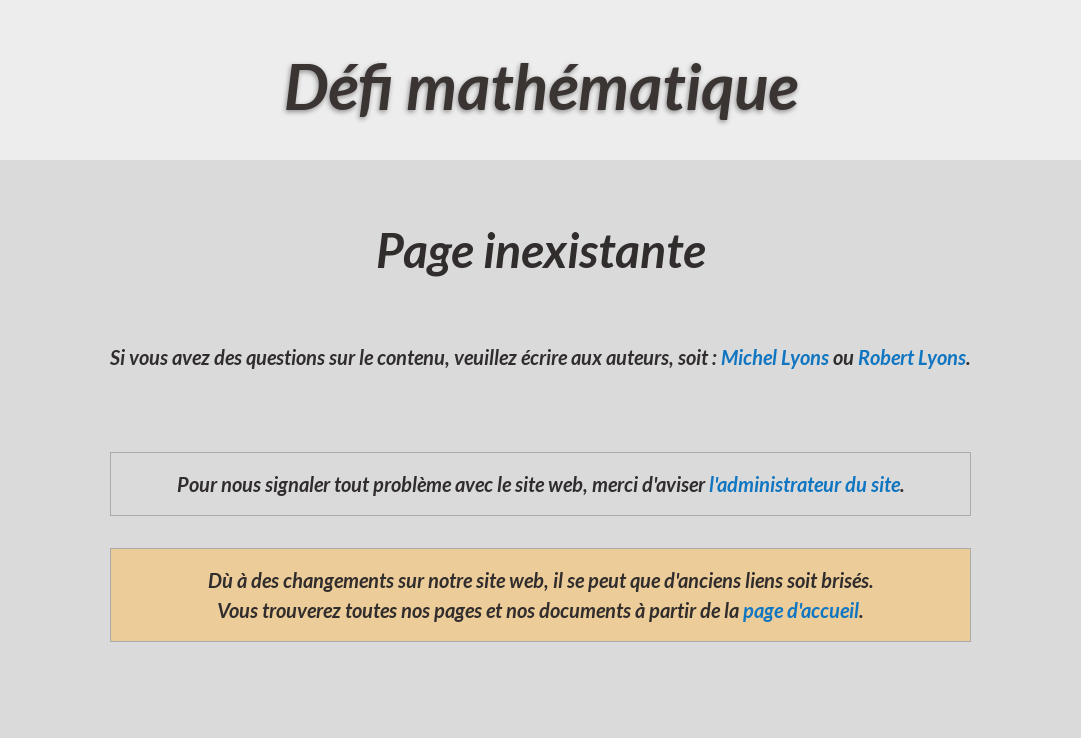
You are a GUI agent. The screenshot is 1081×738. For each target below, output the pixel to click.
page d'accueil (801, 610)
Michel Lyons (775, 357)
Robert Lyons (912, 357)
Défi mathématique (541, 85)
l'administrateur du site (804, 484)
